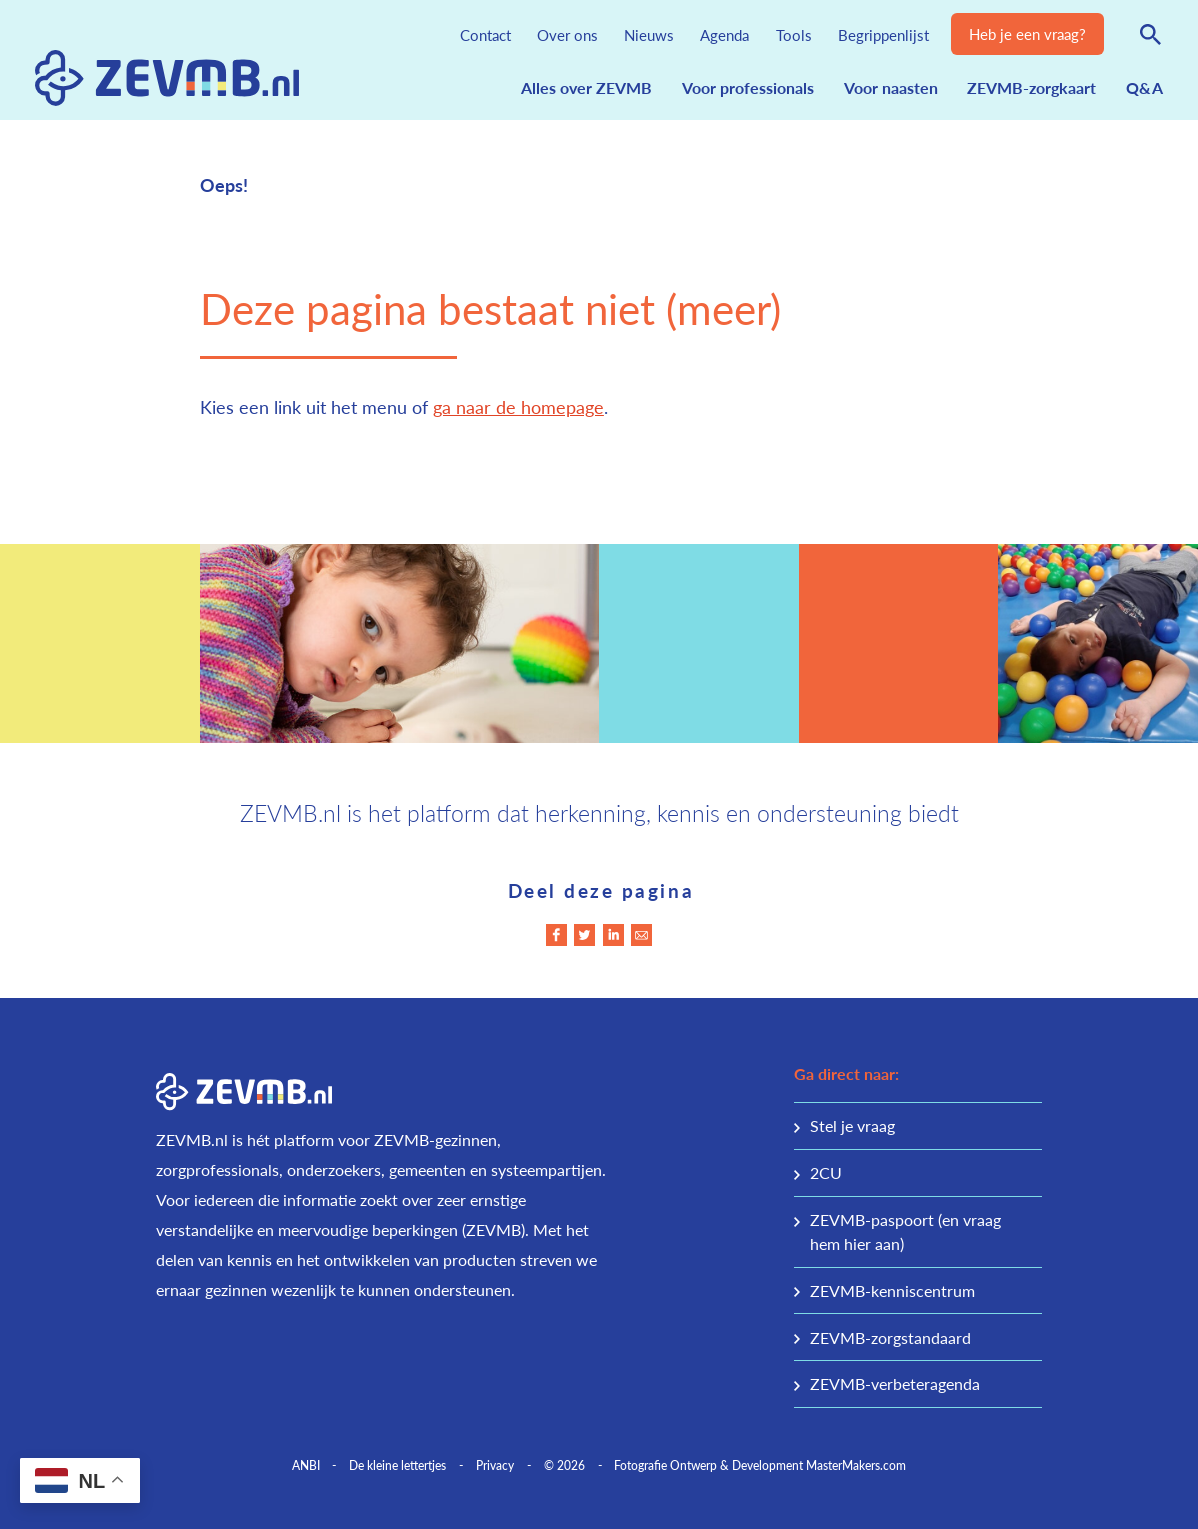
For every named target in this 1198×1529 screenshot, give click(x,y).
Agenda (724, 34)
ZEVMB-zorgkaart (1031, 87)
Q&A (1144, 87)
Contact (485, 34)
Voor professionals (748, 87)
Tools (794, 34)
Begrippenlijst (883, 34)
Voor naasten (891, 87)
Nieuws (649, 34)
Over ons (567, 34)
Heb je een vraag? (1027, 33)
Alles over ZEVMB (586, 87)
